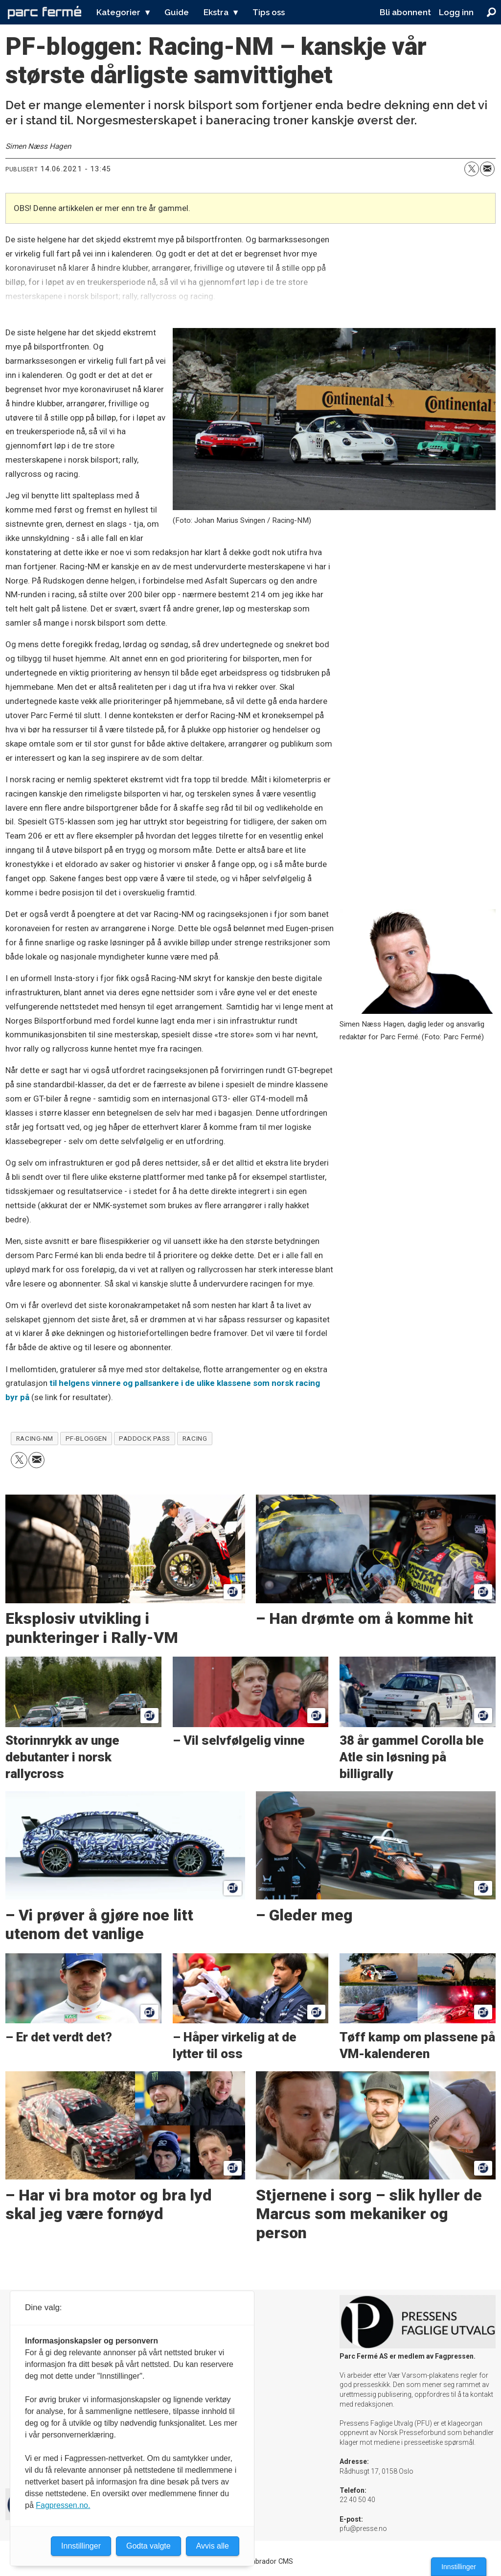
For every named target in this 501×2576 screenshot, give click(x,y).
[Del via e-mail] (487, 169)
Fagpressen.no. (63, 2505)
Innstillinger (458, 2567)
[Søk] (491, 12)
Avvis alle (212, 2546)
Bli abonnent (405, 12)
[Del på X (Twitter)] (471, 169)
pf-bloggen (86, 1438)
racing (194, 1438)
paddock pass (144, 1438)
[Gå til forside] (44, 12)
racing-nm (34, 1438)
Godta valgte (148, 2546)
